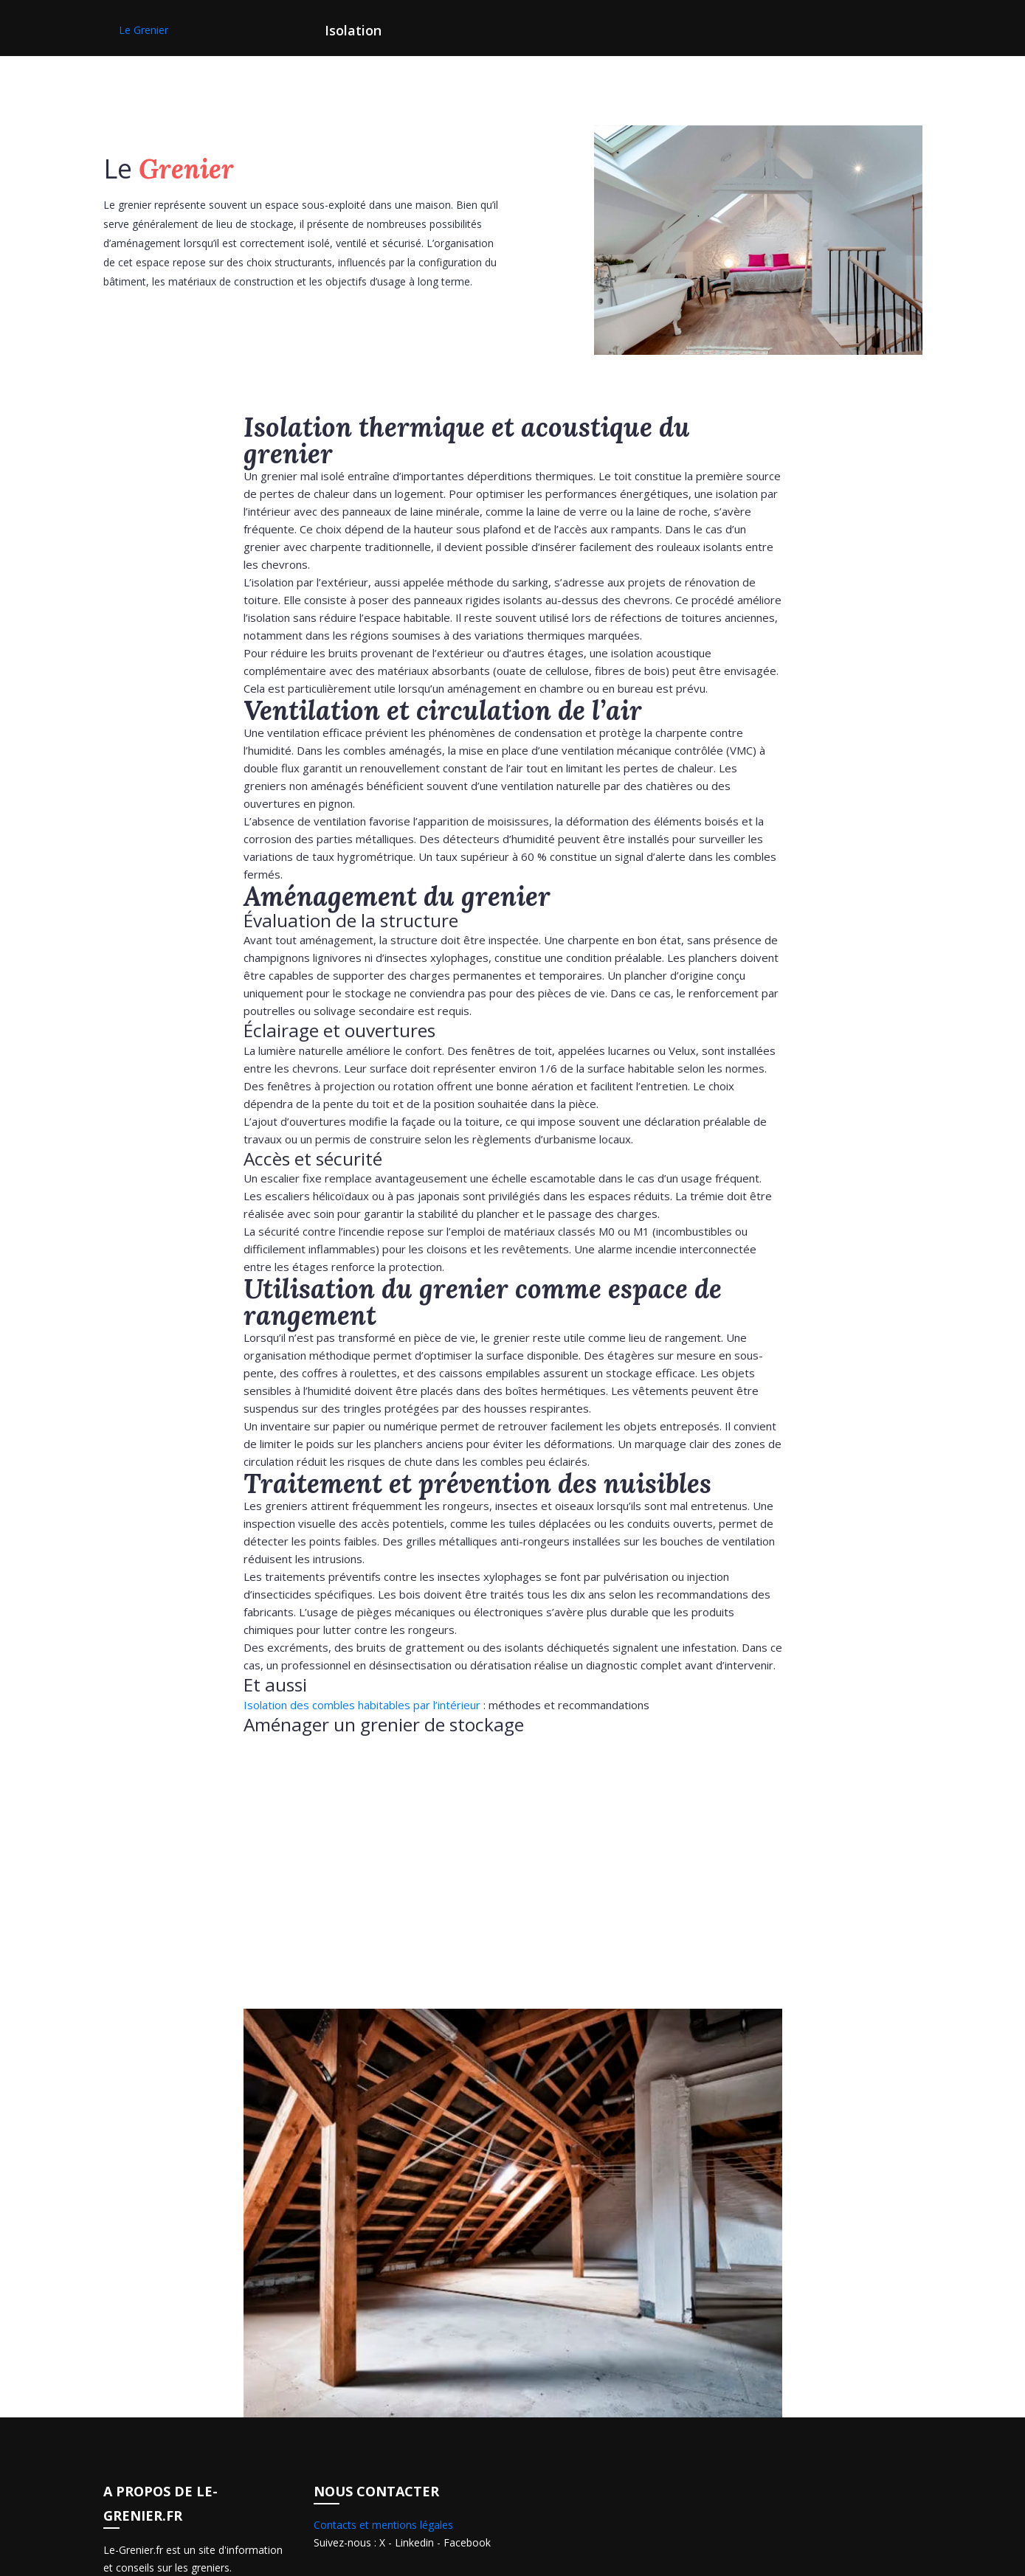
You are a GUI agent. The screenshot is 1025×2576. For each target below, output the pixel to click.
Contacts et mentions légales (383, 2525)
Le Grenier (143, 30)
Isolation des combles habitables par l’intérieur (362, 1704)
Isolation (353, 30)
